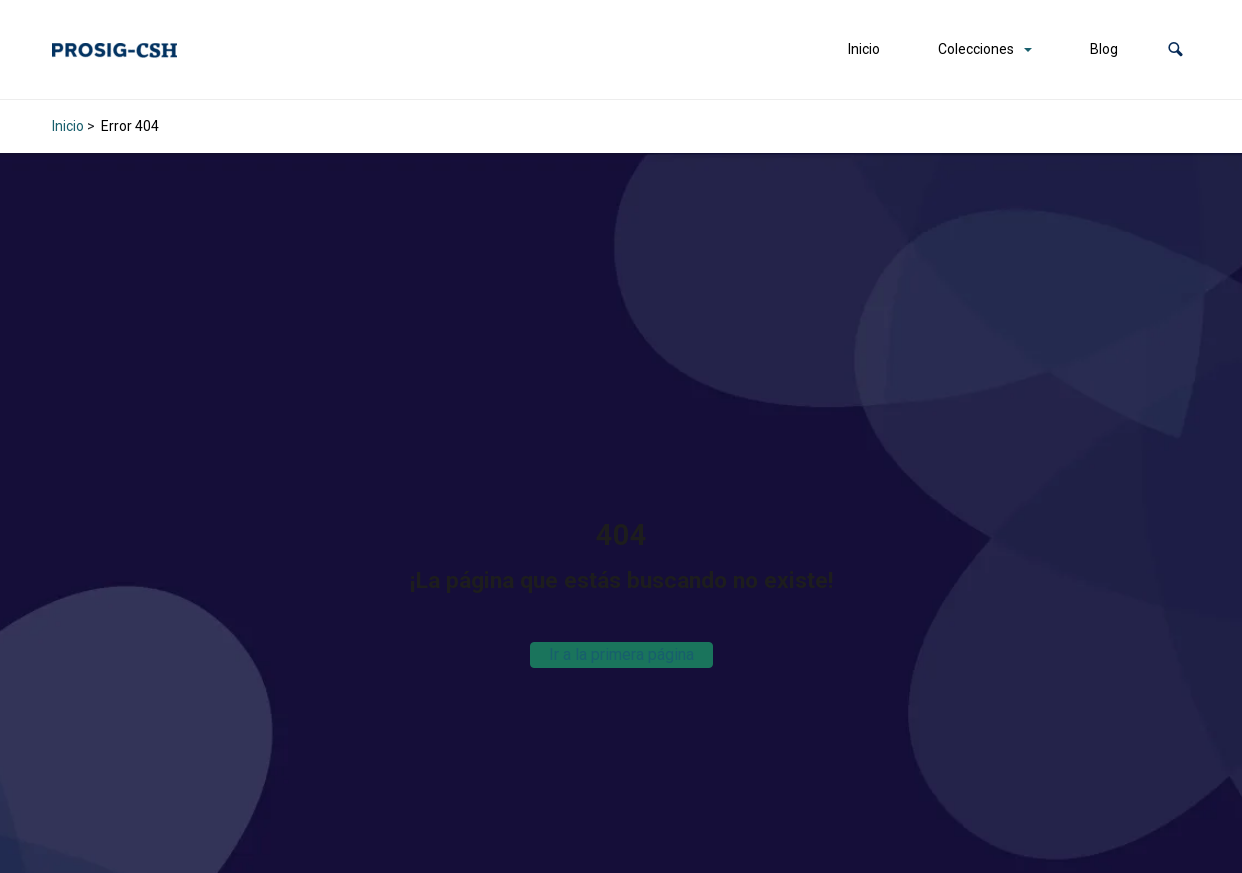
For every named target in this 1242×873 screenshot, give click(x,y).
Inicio (864, 49)
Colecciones (976, 49)
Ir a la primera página (621, 654)
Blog (1104, 49)
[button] (1175, 49)
